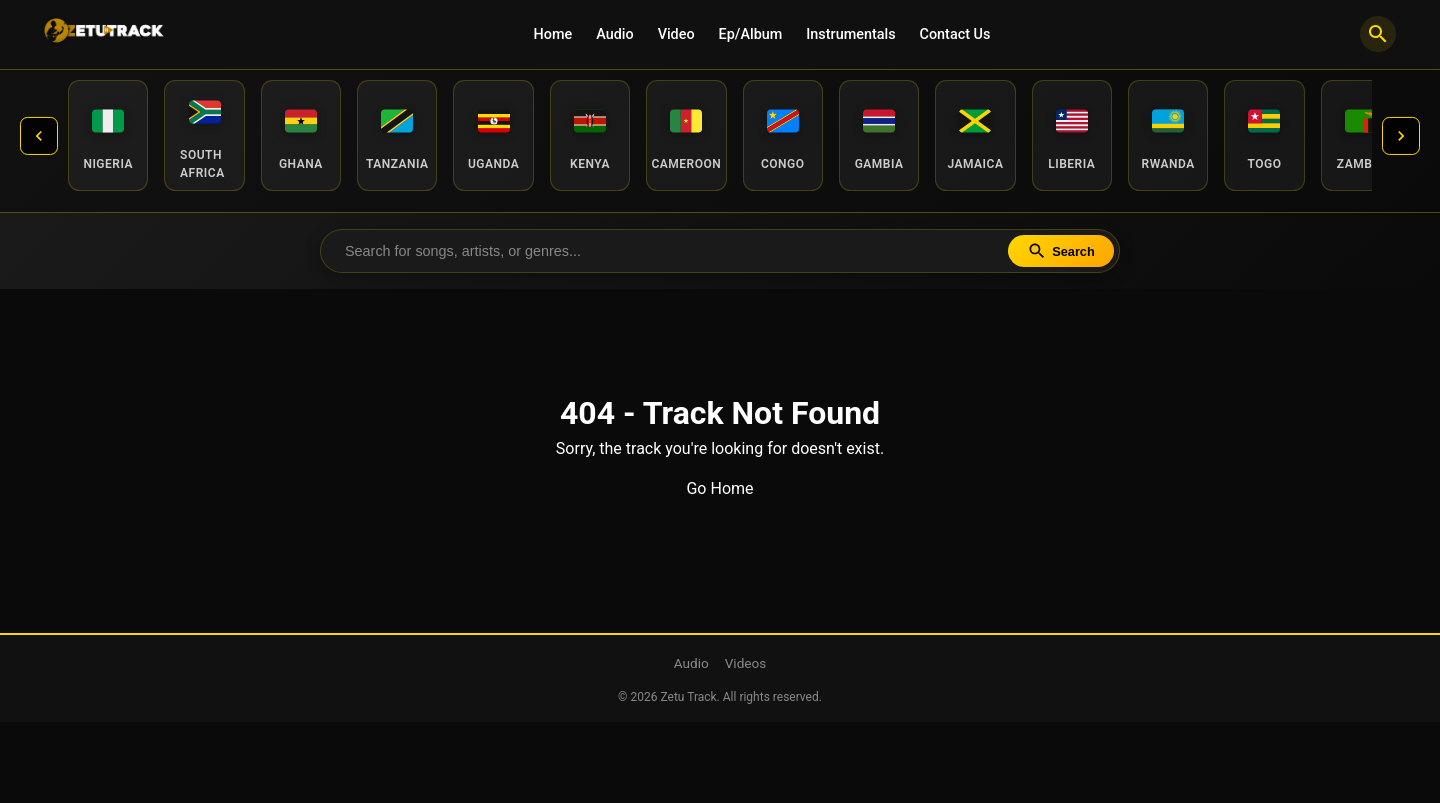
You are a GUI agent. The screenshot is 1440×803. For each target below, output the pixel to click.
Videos (746, 664)
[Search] (1378, 34)
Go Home (719, 489)
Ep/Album (751, 34)
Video (676, 34)
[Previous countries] (40, 136)
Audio (614, 34)
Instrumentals (850, 34)
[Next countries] (1400, 136)
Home (553, 34)
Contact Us (955, 34)
